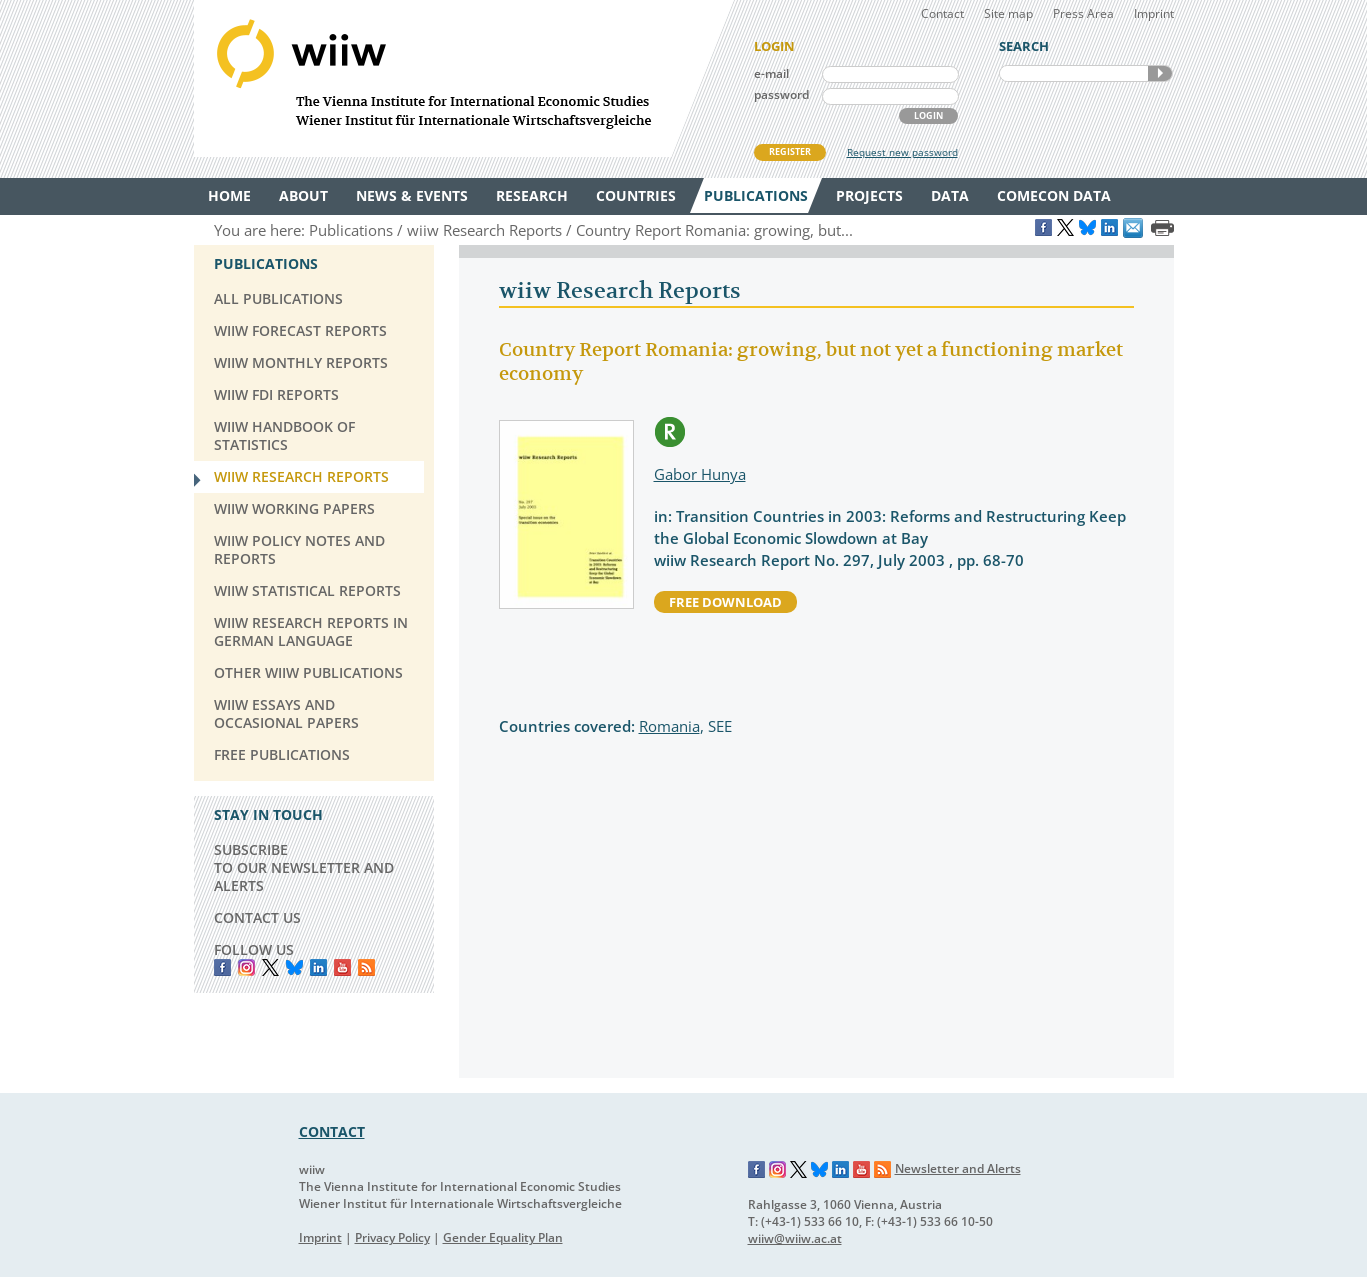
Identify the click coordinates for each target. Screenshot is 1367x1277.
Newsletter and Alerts (958, 1168)
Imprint (1154, 13)
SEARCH (1160, 73)
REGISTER (790, 151)
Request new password (902, 152)
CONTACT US (257, 917)
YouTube (342, 967)
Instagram (778, 1170)
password (781, 94)
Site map (1008, 13)
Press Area (1083, 13)
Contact (942, 13)
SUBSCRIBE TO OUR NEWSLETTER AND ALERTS (304, 867)
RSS (366, 967)
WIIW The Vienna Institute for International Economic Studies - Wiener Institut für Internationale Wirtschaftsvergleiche (464, 78)
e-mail (771, 73)
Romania (669, 726)
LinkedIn (318, 967)
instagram (246, 967)
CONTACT (332, 1131)
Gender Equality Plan (503, 1237)
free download (725, 602)
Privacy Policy (392, 1237)
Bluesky (294, 967)
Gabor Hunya (700, 474)
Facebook (222, 967)
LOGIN (928, 115)
